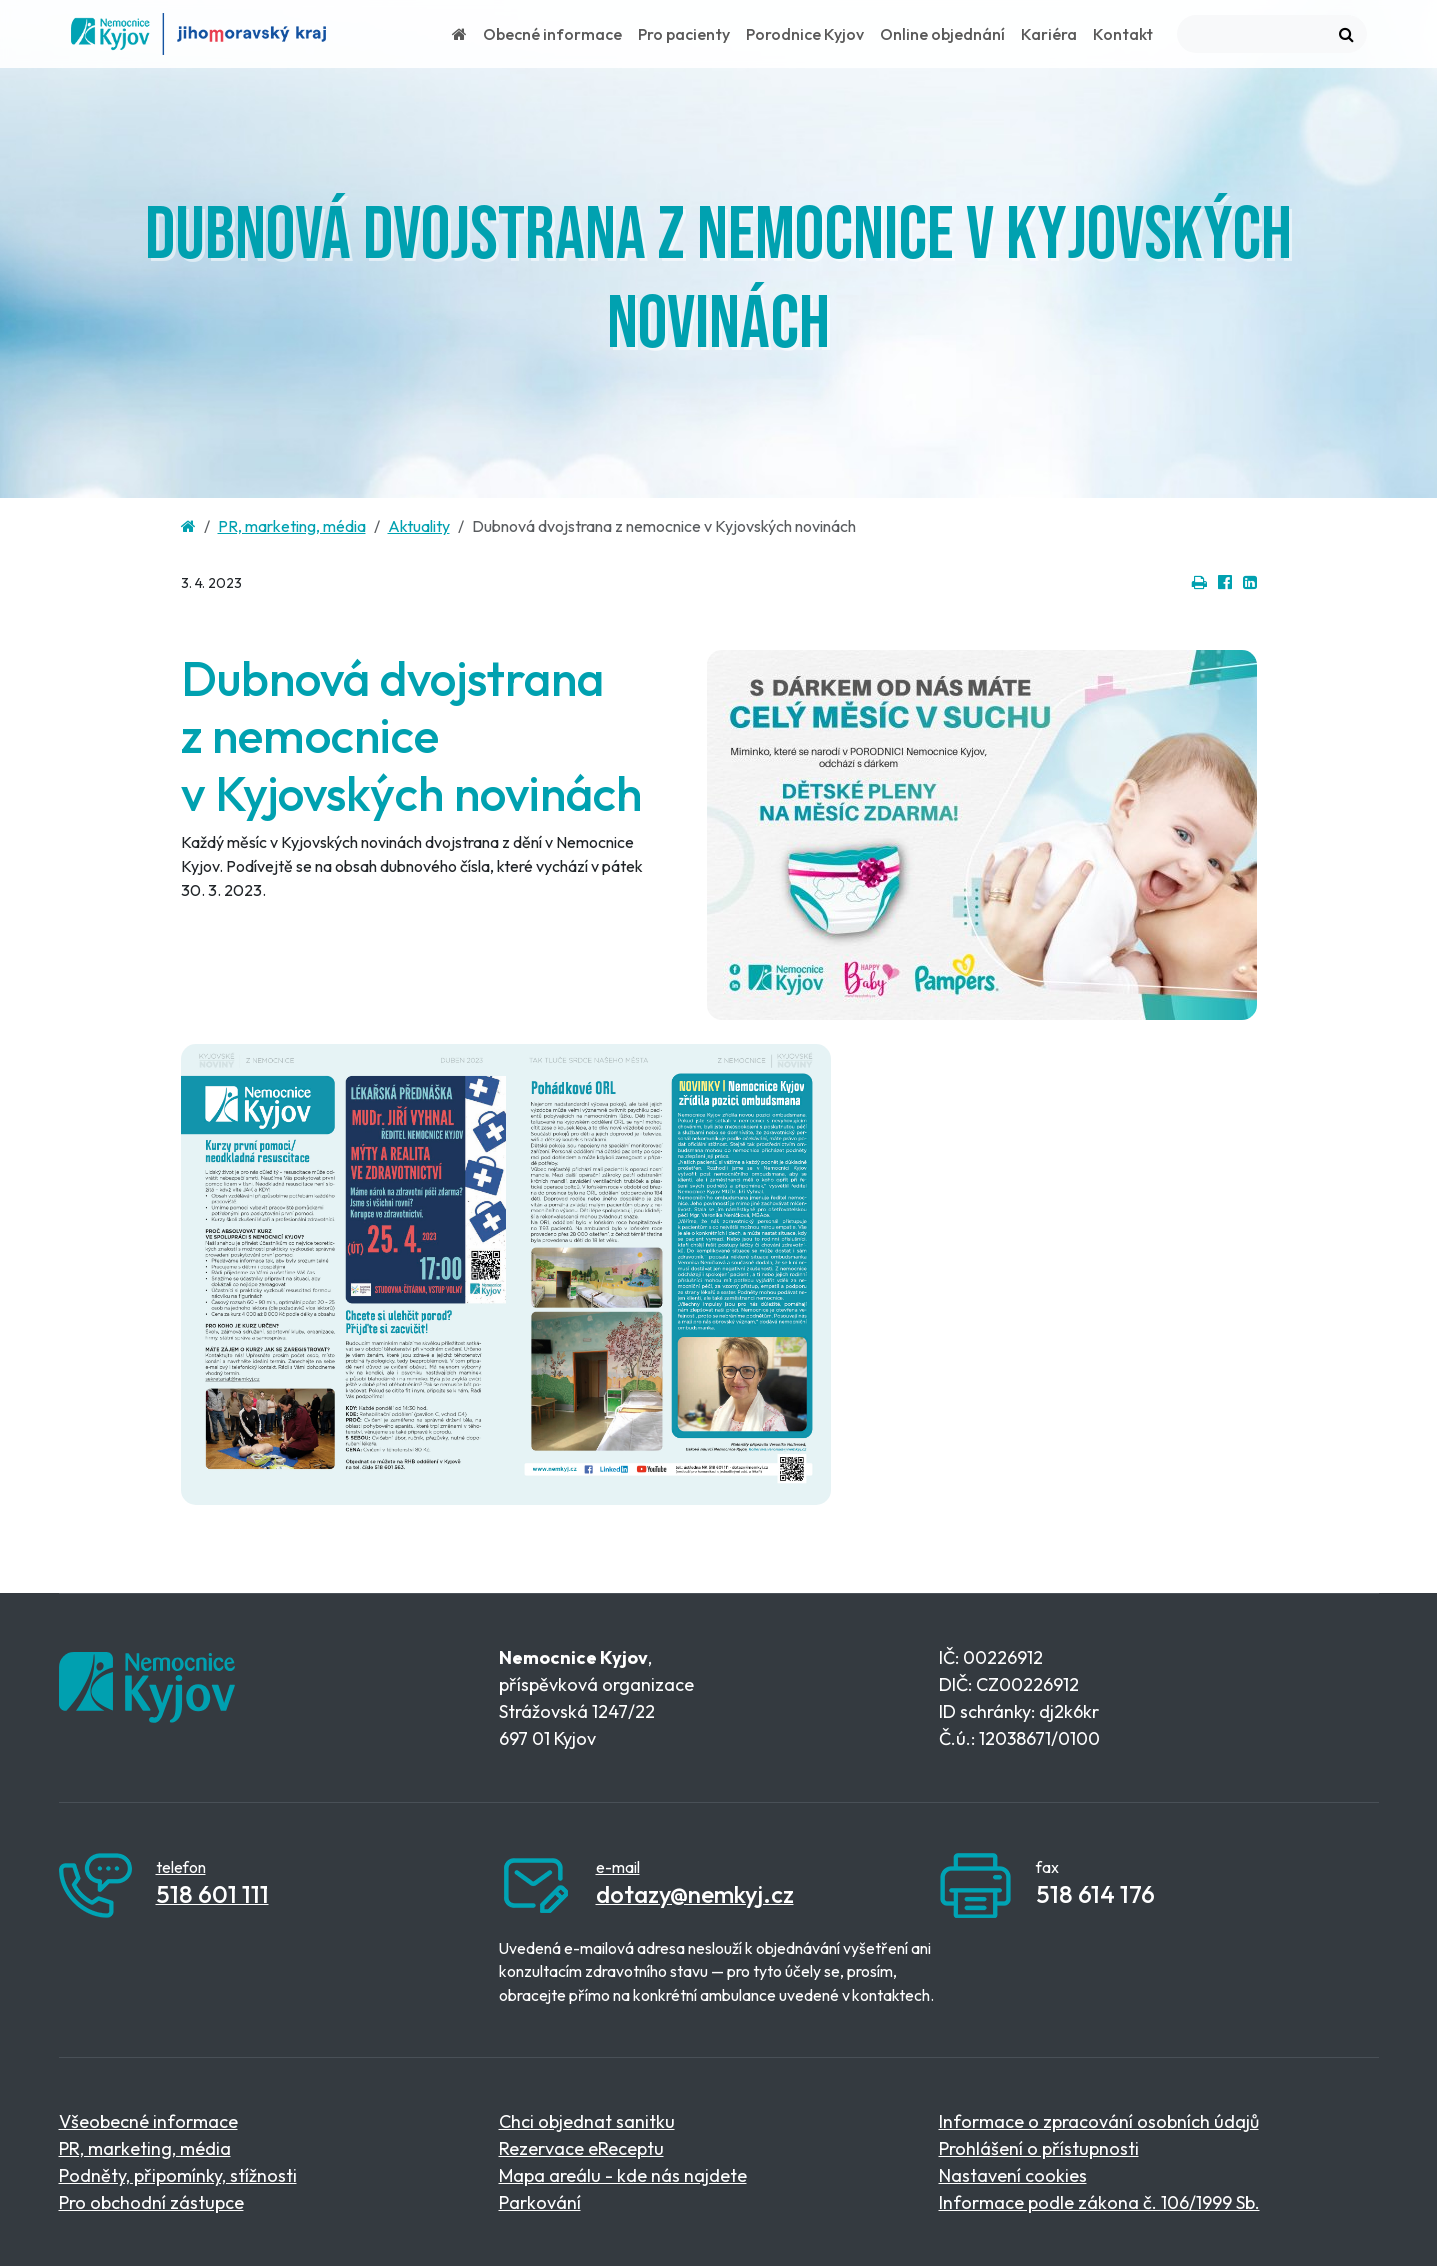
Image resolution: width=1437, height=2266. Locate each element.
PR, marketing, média (292, 526)
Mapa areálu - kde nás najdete (623, 2175)
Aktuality (419, 526)
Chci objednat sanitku (587, 2121)
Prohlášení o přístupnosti (1039, 2148)
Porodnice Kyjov (805, 34)
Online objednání (942, 34)
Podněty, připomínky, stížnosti (178, 2175)
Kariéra (1049, 34)
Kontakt (1123, 34)
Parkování (540, 2202)
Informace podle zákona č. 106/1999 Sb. (1099, 2202)
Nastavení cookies (1013, 2175)
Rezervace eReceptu (581, 2148)
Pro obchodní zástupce (151, 2202)
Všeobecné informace (148, 2121)
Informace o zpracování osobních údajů (1099, 2121)
